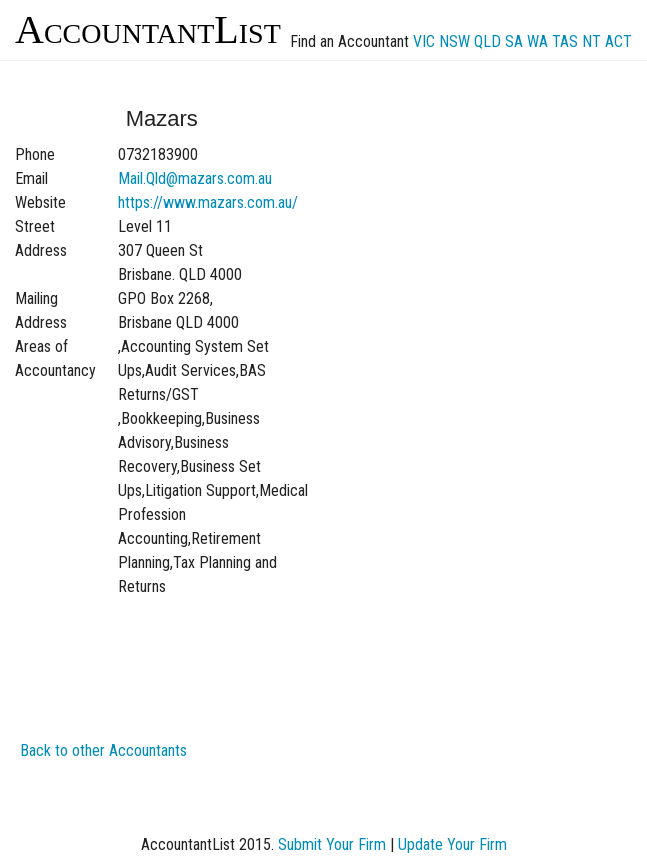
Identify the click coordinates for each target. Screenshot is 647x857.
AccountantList (148, 29)
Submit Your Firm (332, 844)
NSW (454, 41)
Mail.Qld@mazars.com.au (195, 178)
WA (537, 41)
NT (591, 41)
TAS (565, 41)
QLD (487, 41)
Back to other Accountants (103, 750)
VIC (424, 41)
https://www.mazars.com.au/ (208, 202)
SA (514, 41)
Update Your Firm (452, 844)
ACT (618, 41)
